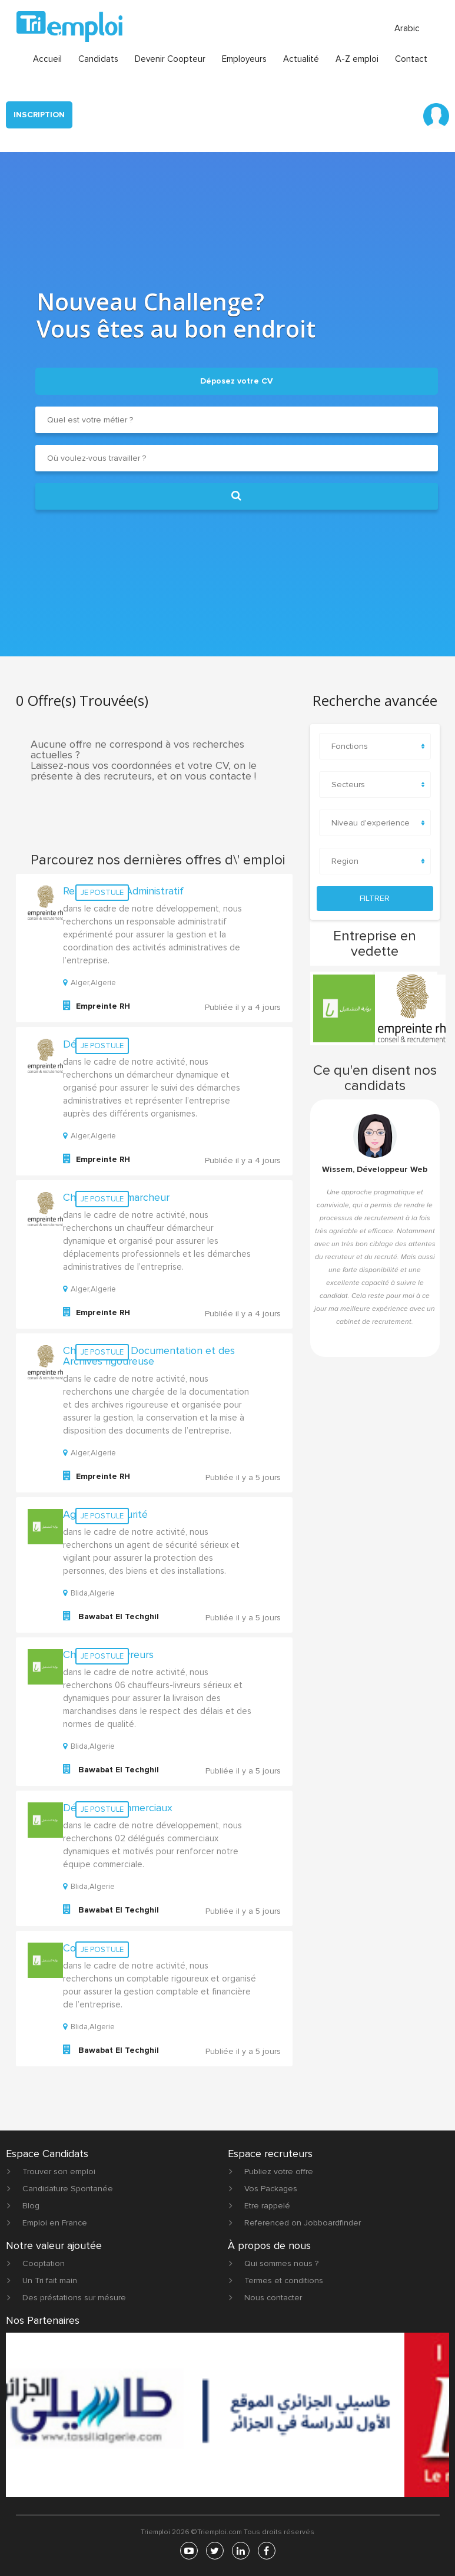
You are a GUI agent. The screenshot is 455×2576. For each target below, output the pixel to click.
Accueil (47, 59)
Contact (411, 59)
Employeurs (244, 59)
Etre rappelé (267, 2206)
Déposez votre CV (236, 381)
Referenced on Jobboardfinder (302, 2223)
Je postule (102, 892)
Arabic (407, 28)
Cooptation (43, 2263)
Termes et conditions (283, 2281)
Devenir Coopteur (170, 59)
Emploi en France (54, 2223)
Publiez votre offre (278, 2172)
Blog (30, 2206)
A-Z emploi (357, 59)
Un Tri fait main (49, 2281)
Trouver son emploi (58, 2172)
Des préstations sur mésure (74, 2298)
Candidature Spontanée (67, 2189)
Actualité (301, 59)
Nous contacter (273, 2298)
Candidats (98, 59)
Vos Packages (270, 2189)
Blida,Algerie (89, 1593)
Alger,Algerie (89, 983)
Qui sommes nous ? (281, 2263)
